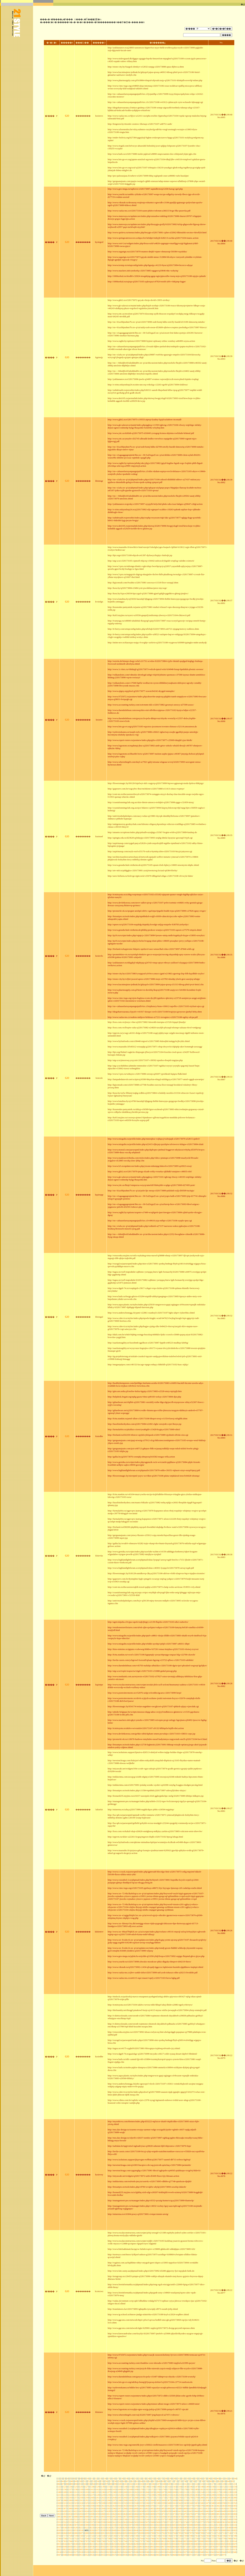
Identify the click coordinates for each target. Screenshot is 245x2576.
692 (108, 2533)
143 (174, 2486)
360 (97, 2505)
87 (63, 2484)
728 (125, 2535)
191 (75, 2492)
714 (229, 2533)
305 (158, 2500)
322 (70, 2503)
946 (234, 2552)
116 (207, 2484)
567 (147, 2522)
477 (196, 2514)
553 (70, 2522)
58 (115, 2481)
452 (59, 2514)
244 (185, 2495)
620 (75, 2527)
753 (81, 2538)
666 (147, 2530)
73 (180, 2481)
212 (190, 2492)
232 (119, 2495)
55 (102, 2481)
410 (190, 2508)
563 (125, 2522)
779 (223, 2538)
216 (212, 2492)
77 (198, 2481)
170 (141, 2489)
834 (163, 2544)
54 (98, 2481)
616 (234, 2525)
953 (92, 2555)
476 (190, 2514)
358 (86, 2505)
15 (109, 2478)
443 (190, 2511)
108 (164, 2484)
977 (223, 2555)
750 (64, 2538)
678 (212, 2530)
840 (196, 2544)
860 (125, 2546)
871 (185, 2546)
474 (180, 2514)
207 (163, 2492)
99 (115, 2484)
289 (70, 2500)
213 (196, 2492)
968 (174, 2555)
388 (70, 2508)
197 (108, 2492)
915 (64, 2552)
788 (92, 2541)
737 (174, 2535)
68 (159, 2481)
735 (163, 2535)
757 (103, 2538)
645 (212, 2527)
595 (119, 2525)
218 (223, 2492)
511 (201, 2516)
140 (158, 2486)
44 (235, 2478)
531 (130, 2519)
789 (97, 2541)
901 (168, 2549)
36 (200, 2478)
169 (136, 2489)
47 (67, 2481)
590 (92, 2525)
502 (152, 2516)
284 (223, 2497)
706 (185, 2533)
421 (70, 2511)
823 (103, 2544)
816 (64, 2544)
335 (141, 2503)
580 (218, 2522)
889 (103, 2549)
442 (185, 2511)
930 (147, 2552)
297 (114, 2500)
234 (130, 2495)
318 (229, 2500)
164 (108, 2489)
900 (163, 2549)
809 (207, 2541)
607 (185, 2525)
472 (168, 2514)
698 (141, 2533)
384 (229, 2505)
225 (81, 2495)
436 (152, 2511)
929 (141, 2552)
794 (125, 2541)
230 (108, 2495)
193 (86, 2492)
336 (147, 2503)
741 (196, 2535)
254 (59, 2497)
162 (97, 2489)
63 (137, 2481)
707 (190, 2533)
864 (147, 2546)
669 (163, 2530)
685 (70, 2533)
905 (190, 2549)
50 (80, 2481)
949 (70, 2555)
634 (152, 2527)
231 (114, 2495)
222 (64, 2495)
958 (119, 2555)
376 (185, 2505)
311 (190, 2500)
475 (185, 2514)
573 (180, 2522)
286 (234, 2497)
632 (141, 2527)
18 (122, 2478)
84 (228, 2481)
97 (106, 2484)
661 (119, 2530)
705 (180, 2533)
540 (180, 2519)
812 (223, 2541)
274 (168, 2497)
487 (70, 2516)
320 (59, 2503)
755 (92, 2538)
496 (119, 2516)
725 (108, 2535)
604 (168, 2525)
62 (132, 2481)
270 (147, 2497)
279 (196, 2497)
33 (187, 2478)
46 (63, 2481)
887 (92, 2549)
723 (97, 2535)
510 (196, 2516)
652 (70, 2530)
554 (75, 2522)
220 (234, 2492)
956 (108, 2555)
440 (174, 2511)
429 (114, 2511)
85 (232, 2481)
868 (168, 2546)
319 (234, 2500)
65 (145, 2481)
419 (59, 2511)
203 (141, 2492)
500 (141, 2516)
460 (103, 2514)
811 (218, 2541)
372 (163, 2505)
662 (125, 2530)
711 (212, 2533)
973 (201, 2555)
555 (81, 2522)
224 (75, 2495)
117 (212, 2484)
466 (136, 2514)
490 (86, 2516)
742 (201, 2535)
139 (152, 2486)
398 (125, 2508)
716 (59, 2535)
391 (86, 2508)
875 (207, 2546)
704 (174, 2533)
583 (234, 2522)
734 (158, 2535)
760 (119, 2538)
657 (97, 2530)
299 (125, 2500)
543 (196, 2519)
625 (103, 2527)
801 (163, 2541)
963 (147, 2555)
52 (89, 2481)
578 (207, 2522)
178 (185, 2489)
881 (59, 2549)
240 (163, 2495)
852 (81, 2546)
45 (59, 2481)
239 (158, 2495)
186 (229, 2489)
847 (234, 2544)
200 (125, 2492)
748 (234, 2535)
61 (128, 2481)
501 (147, 2516)
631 (136, 2527)
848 (59, 2546)
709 (201, 2533)
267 (130, 2497)
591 (97, 2525)
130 (103, 2486)
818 (75, 2544)
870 (180, 2546)
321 (64, 2503)
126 (81, 2486)
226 (86, 2495)
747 (229, 2535)
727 (119, 2535)
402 (147, 2508)
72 (176, 2481)
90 (76, 2484)
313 (201, 2500)
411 (196, 2508)
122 (59, 2486)
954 (97, 2555)
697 (136, 2533)
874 (201, 2546)
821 (92, 2544)
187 (234, 2489)
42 (226, 2478)
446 (207, 2511)
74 (185, 2481)
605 (174, 2525)
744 (212, 2535)
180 (196, 2489)
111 (180, 2484)
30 (174, 2478)
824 (108, 2544)
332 (125, 2503)
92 (85, 2484)
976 (218, 2555)
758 (108, 2538)
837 (180, 2544)
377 (190, 2505)
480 (212, 2514)
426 (97, 2511)
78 (202, 2481)
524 (92, 2519)
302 (141, 2500)
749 (59, 2538)
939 (196, 2552)
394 (103, 2508)
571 (168, 2522)
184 (218, 2489)
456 (81, 2514)
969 (180, 2555)
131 (108, 2486)
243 (180, 2495)
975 (212, 2555)
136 (136, 2486)
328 (103, 2503)
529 (119, 2519)
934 (168, 2552)
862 (136, 2546)
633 (147, 2527)
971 (190, 2555)
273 (163, 2497)
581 (223, 2522)
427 (103, 2511)
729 (130, 2535)
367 (136, 2505)
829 (136, 2544)
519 (64, 2519)
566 (141, 2522)
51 (85, 2481)
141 (163, 2486)
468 (147, 2514)
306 (163, 2500)
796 (136, 2541)
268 (136, 2497)
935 (174, 2552)
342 (180, 2503)
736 (168, 2535)
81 (215, 2481)
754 (86, 2538)
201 (130, 2492)
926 (125, 2552)
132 (114, 2486)
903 (180, 2549)
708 (196, 2533)
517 (234, 2516)
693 (114, 2533)
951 (81, 2555)
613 (218, 2525)
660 (114, 2530)
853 (86, 2546)
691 (103, 2533)
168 (130, 2489)
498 (130, 2516)
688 (86, 2533)
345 (196, 2503)
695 (125, 2533)
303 (147, 2500)
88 (67, 2484)
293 (92, 2500)
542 (190, 2519)
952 (86, 2555)
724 (103, 2535)
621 (81, 2527)
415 (218, 2508)
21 (135, 2478)
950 (75, 2555)
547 (218, 2519)
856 (103, 2546)
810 (212, 2541)
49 (76, 2481)
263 (108, 2497)
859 (119, 2546)
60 (124, 2481)
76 (193, 2481)
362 (108, 2505)
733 (152, 2535)
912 (229, 2549)
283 (218, 2497)
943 (218, 2552)
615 (229, 2525)
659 (108, 2530)
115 (201, 2484)
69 (163, 2481)
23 (144, 2478)
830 (141, 2544)
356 (75, 2505)
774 (196, 2538)
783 (64, 2541)
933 (163, 2552)
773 (190, 2538)
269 (141, 2497)
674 (190, 2530)
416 (223, 2508)
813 (229, 2541)
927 (130, 2552)
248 (207, 2495)
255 (64, 2497)
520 (70, 2519)
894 (130, 2549)
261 (97, 2497)
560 (108, 2522)
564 (130, 2522)
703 (168, 2533)
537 (163, 2519)
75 (189, 2481)
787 (86, 2541)
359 (92, 2505)
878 (223, 2546)
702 (163, 2533)
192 (81, 2492)
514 (218, 2516)
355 (70, 2505)
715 (234, 2533)
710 (207, 2533)
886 (86, 2549)
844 (218, 2544)
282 (212, 2497)
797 (141, 2541)
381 (212, 2505)
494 (108, 2516)
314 (207, 2500)
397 (119, 2508)
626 (108, 2527)
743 (207, 2535)
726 (114, 2535)
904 (185, 2549)
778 (218, 2538)
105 (147, 2484)
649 (234, 2527)
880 (234, 2546)
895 (136, 2549)
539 (174, 2519)
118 (218, 2484)
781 (234, 2538)
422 (75, 2511)
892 (119, 2549)
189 (64, 2492)
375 (180, 2505)
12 (96, 2478)
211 (185, 2492)
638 (174, 2527)
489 (81, 2516)
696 (130, 2533)
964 (152, 2555)
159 (81, 2489)
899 (158, 2549)
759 (114, 2538)
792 (114, 2541)
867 (163, 2546)
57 (111, 2481)
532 (136, 2519)
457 (86, 2514)
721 (86, 2535)
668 (158, 2530)
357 (81, 2505)
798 (147, 2541)
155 (59, 2489)
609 (196, 2525)
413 (207, 2508)
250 (218, 2495)
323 (75, 2503)
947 (59, 2555)
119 (223, 2484)
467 (141, 2514)
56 (106, 2481)
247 (201, 2495)
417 (229, 2508)
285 (229, 2497)
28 (166, 2478)
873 (196, 2546)
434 (141, 2511)
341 (174, 2503)
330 (114, 2503)
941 (207, 2552)
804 (180, 2541)
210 (180, 2492)
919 (86, 2552)
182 (207, 2489)
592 (103, 2525)
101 (125, 2484)
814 (234, 2541)
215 (207, 2492)
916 (70, 2552)
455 (75, 2514)
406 (168, 2508)
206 (158, 2492)
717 (64, 2535)
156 (64, 2489)
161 (92, 2489)
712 (218, 2533)
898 (152, 2549)
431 (125, 2511)
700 (152, 2533)
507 (180, 2516)
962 (141, 2555)
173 (158, 2489)
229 (103, 2495)
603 (163, 2525)
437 (158, 2511)
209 (174, 2492)
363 (114, 2505)
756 (97, 2538)
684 (64, 2533)
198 (114, 2492)
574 (185, 2522)
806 (190, 2541)
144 (180, 2486)
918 (81, 2552)
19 (126, 2478)
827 (125, 2544)
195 (97, 2492)
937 (185, 2552)
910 (218, 2549)
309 (180, 2500)
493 (103, 2516)
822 (97, 2544)
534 (147, 2519)
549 (229, 2519)
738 (180, 2535)
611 (207, 2525)
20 (131, 2478)
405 (163, 2508)
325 (86, 2503)
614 (223, 2525)
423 (81, 2511)
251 (223, 2495)
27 (161, 2478)
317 (223, 2500)
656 (92, 2530)
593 (108, 2525)
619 (70, 2527)
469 (152, 2514)
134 (125, 2486)
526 (103, 2519)
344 (190, 2503)
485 (59, 2516)
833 (158, 2544)
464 (125, 2514)
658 (103, 2530)
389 (75, 2508)
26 (157, 2478)
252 (229, 2495)
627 (114, 2527)
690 (97, 2533)
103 (136, 2484)
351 (229, 2503)
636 (163, 2527)
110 (175, 2484)
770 (174, 2538)
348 (212, 2503)
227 (92, 2495)
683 (59, 2533)
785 (75, 2541)
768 (163, 2538)
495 (114, 2516)
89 (72, 2484)
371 (158, 2505)
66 (150, 2481)
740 (190, 2535)
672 (180, 2530)
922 (103, 2552)
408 (180, 2508)
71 (171, 2481)
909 (212, 2549)
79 (206, 2481)
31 (179, 2478)
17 (118, 2478)
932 (158, 2552)
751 (70, 2538)
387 (64, 2508)
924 (114, 2552)
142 (168, 2486)
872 (190, 2546)
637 (168, 2527)
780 (229, 2538)
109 (169, 2484)
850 (70, 2546)
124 (70, 2486)
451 (234, 2511)
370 (152, 2505)
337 (152, 2503)
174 (163, 2489)
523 (86, 2519)
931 (152, 2552)
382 (218, 2505)
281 (207, 2497)
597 (130, 2525)
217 (218, 2492)
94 (93, 2484)
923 (108, 2552)
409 (185, 2508)
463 (119, 2514)
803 (174, 2541)
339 (163, 2503)
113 (191, 2484)
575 (190, 2522)
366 (130, 2505)
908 (207, 2549)
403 (152, 2508)
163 (103, 2489)
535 (152, 2519)
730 (136, 2535)
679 (218, 2530)
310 (185, 2500)
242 (174, 2495)
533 (141, 2519)
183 (212, 2489)
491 (92, 2516)
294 (97, 2500)
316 (218, 2500)
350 (223, 2503)
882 (64, 2549)
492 (97, 2516)
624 (97, 2527)
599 (141, 2525)
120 (229, 2484)
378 (196, 2505)
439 (168, 2511)
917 (75, 2552)
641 (190, 2527)
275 (174, 2497)
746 (223, 2535)
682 (234, 2530)
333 (130, 2503)
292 (86, 2500)
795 (130, 2541)
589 (86, 2525)
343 (185, 2503)
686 (75, 2533)
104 (142, 2484)
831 (147, 2544)
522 (81, 2519)
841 (201, 2544)
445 (201, 2511)
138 (147, 2486)
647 (223, 2527)
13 (100, 2478)
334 (136, 2503)
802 (168, 2541)
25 (153, 2478)
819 (81, 2544)
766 (152, 2538)
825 (114, 2544)
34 (192, 2478)
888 (97, 2549)
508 (185, 2516)
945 (229, 2552)
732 (147, 2535)
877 (218, 2546)
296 (108, 2500)
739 (185, 2535)
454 (70, 2514)
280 (201, 2497)
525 (97, 2519)
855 (97, 2546)
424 (86, 2511)
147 (196, 2486)
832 (152, 2544)
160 (86, 2489)
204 (147, 2492)
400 (136, 2508)
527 (108, 2519)
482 (223, 2514)
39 (213, 2478)
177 (180, 2489)
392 (92, 2508)
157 (70, 2489)
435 (147, 2511)
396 (114, 2508)
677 (207, 2530)
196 (103, 2492)
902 (174, 2549)
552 (64, 2522)
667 (152, 2530)
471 (163, 2514)
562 (119, 2522)
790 (103, 2541)
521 (75, 2519)
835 (168, 2544)
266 (125, 2497)
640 (185, 2527)
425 (92, 2511)
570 (163, 2522)
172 (152, 2489)
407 (174, 2508)
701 (158, 2533)
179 (190, 2489)
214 (201, 2492)
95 (98, 2484)
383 (223, 2505)
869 (174, 2546)
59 (119, 2481)
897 (147, 2549)
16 (113, 2478)
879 (229, 2546)
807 (196, 2541)
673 (185, 2530)
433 (136, 2511)
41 (222, 2478)
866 (158, 2546)
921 (97, 2552)
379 (201, 2505)
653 (75, 2530)
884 (75, 2549)
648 (229, 2527)
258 (81, 2497)
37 (205, 2478)
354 (64, 2505)
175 (168, 2489)
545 (207, 2519)
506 (174, 2516)
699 (147, 2533)
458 (92, 2514)
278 (190, 2497)
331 (119, 2503)
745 (218, 2535)
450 (229, 2511)
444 (196, 2511)
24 (148, 2478)
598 (136, 2525)
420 (64, 2511)
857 (108, 2546)
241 (168, 2495)
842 (207, 2544)
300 (130, 2500)
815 (59, 2544)
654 (81, 2530)
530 (125, 2519)
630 (130, 2527)
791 (108, 2541)
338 (158, 2503)
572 (174, 2522)
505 (168, 2516)
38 (209, 2478)
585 (64, 2525)
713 (223, 2533)
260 (92, 2497)
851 (75, 2546)
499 (136, 2516)
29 (170, 2478)
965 (158, 2555)
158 (75, 2489)
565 (136, 2522)
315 (212, 2500)
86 (59, 2484)
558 (97, 2522)
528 (114, 2519)
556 (86, 2522)
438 (163, 2511)
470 (158, 2514)
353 (59, 2505)
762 (130, 2538)
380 (207, 2505)
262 (103, 2497)
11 (92, 2478)
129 (97, 2486)
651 (64, 2530)
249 (212, 2495)
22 (139, 2478)
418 (234, 2508)
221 (59, 2495)
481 (218, 2514)
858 (114, 2546)
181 (201, 2489)
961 (136, 2555)
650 (59, 2530)
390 (81, 2508)
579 (212, 2522)
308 (174, 2500)
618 (64, 2527)
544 (201, 2519)
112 (185, 2484)
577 (201, 2522)
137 (141, 2486)
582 (229, 2522)
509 (190, 2516)
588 (81, 2525)
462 (114, 2514)
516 (229, 2516)
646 (218, 2527)
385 (234, 2505)
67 (154, 2481)
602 (158, 2525)
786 (81, 2541)
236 (141, 2495)
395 (108, 2508)
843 (212, 2544)
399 (130, 2508)
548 (223, 2519)
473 (174, 2514)
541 (185, 2519)
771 (180, 2538)
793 (119, 2541)
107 (158, 2484)
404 (158, 2508)
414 (212, 2508)
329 (108, 2503)
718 (70, 2535)
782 (59, 2541)
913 (234, 2549)
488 (75, 2516)
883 (70, 2549)
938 (190, 2552)
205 (152, 2492)
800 (158, 2541)
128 (92, 2486)
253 (234, 2495)
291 (81, 2500)
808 (201, 2541)
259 (86, 2497)
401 (141, 2508)
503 (158, 2516)
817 (70, 2544)
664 (136, 2530)
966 (163, 2555)
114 (196, 2484)
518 (59, 2519)
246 (196, 2495)
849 (64, 2546)
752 (75, 2538)
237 (147, 2495)
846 (229, 2544)
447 (212, 2511)
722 (92, 2535)
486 (64, 2516)
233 (125, 2495)
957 (114, 2555)
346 (201, 2503)
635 (158, 2527)
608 (190, 2525)
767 (158, 2538)
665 (141, 2530)
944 (223, 2552)
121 (234, 2484)
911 (223, 2549)
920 (92, 2552)
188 (59, 2492)
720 (81, 2535)
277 (185, 2497)
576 (196, 2522)
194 (92, 2492)
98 (111, 2484)
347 (207, 2503)
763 (136, 2538)
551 (59, 2522)
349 (218, 2503)
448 (218, 2511)
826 (119, 2544)
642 (196, 2527)
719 (75, 2535)
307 (168, 2500)
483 (229, 2514)
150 (212, 2486)
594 (114, 2525)
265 (119, 2497)
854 (92, 2546)
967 (168, 2555)
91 (80, 2484)
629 (125, 2527)
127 (86, 2486)
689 (92, 2533)
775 (201, 2538)
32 (183, 2478)
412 (201, 2508)
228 (97, 2495)
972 (196, 2555)
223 (70, 2495)
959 (125, 2555)
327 (97, 2503)
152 (223, 2486)
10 (87, 2478)
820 (86, 2544)
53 (93, 2481)
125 (75, 2486)
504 (163, 2516)
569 (158, 2522)
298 (119, 2500)
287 (59, 2500)
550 (234, 2519)
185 (223, 2489)
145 (185, 2486)
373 (168, 2505)
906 (196, 2549)
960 (130, 2555)
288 (64, 2500)
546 (212, 2519)
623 (92, 2527)
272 (158, 2497)
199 (119, 2492)
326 (92, 2503)
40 (218, 2478)
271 (152, 2497)
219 (229, 2492)
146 (190, 2486)
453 (64, 2514)
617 (59, 2527)
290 (75, 2500)
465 (130, 2514)
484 (234, 2514)
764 (141, 2538)
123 (64, 2486)
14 (105, 2478)
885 (81, 2549)
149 (207, 2486)
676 (201, 2530)
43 (231, 2478)
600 (147, 2525)
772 (185, 2538)
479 (207, 2514)
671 (174, 2530)
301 (136, 2500)
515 (223, 2516)
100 (120, 2484)
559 (103, 2522)
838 (185, 2544)
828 (130, 2544)
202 (136, 2492)
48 (72, 2481)
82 (219, 2481)
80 (211, 2481)
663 (130, 2530)
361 (103, 2505)
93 (89, 2484)
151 (218, 2486)
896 (141, 2549)
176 (174, 2489)
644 (207, 2527)
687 (81, 2533)
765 (147, 2538)
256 (70, 2497)
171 (147, 2489)
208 (168, 2492)
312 (196, 2500)
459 (97, 2514)
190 (70, 2492)
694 (119, 2533)
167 (125, 2489)
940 (201, 2552)
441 (180, 2511)
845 (223, 2544)
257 (75, 2497)
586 (70, 2525)
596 (125, 2525)
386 (59, 2508)
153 (229, 2486)
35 (196, 2478)
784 (70, 2541)
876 (212, 2546)
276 (180, 2497)
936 (180, 2552)
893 (125, 2549)
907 (201, 2549)
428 (108, 2511)
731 (141, 2535)
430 (119, 2511)
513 (212, 2516)
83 (224, 2481)
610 (201, 2525)
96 (102, 2484)
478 (201, 2514)
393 (97, 2508)
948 (64, 2555)
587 (75, 2525)
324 (81, 2503)
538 (168, 2519)
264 (114, 2497)
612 (212, 2525)
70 (167, 2481)
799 (152, 2541)
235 (136, 2495)
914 (59, 2552)
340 (168, 2503)
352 (234, 2503)
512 (207, 2516)
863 (141, 2546)
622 (86, 2527)
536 (158, 2519)
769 (168, 2538)
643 (201, 2527)
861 (130, 2546)
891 (114, 2549)
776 (207, 2538)
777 (212, 2538)
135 (130, 2486)
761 (125, 2538)
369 (147, 2505)
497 (125, 2516)
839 (190, 2544)
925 (119, 2552)
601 (152, 2525)
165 (114, 2489)
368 (141, 2505)
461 (108, 2514)
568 (152, 2522)
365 (125, 2505)
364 (119, 2505)
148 (201, 2486)
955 (103, 2555)
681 (229, 2530)
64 (141, 2481)
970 (185, 2555)
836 (174, 2544)
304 (152, 2500)
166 (119, 2489)
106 (153, 2484)
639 (180, 2527)
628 (119, 2527)
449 (223, 2511)
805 (185, 2541)
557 (92, 2522)
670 (168, 2530)
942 (212, 2552)
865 (152, 2546)
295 (103, 2500)
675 (196, 2530)
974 (207, 2555)
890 (108, 2549)
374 (174, 2505)
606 (180, 2525)
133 (119, 2486)
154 (234, 2486)
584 (59, 2525)
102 (131, 2484)
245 (190, 2495)
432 (130, 2511)
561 (114, 2522)
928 (136, 2552)
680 (223, 2530)
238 (152, 2495)
